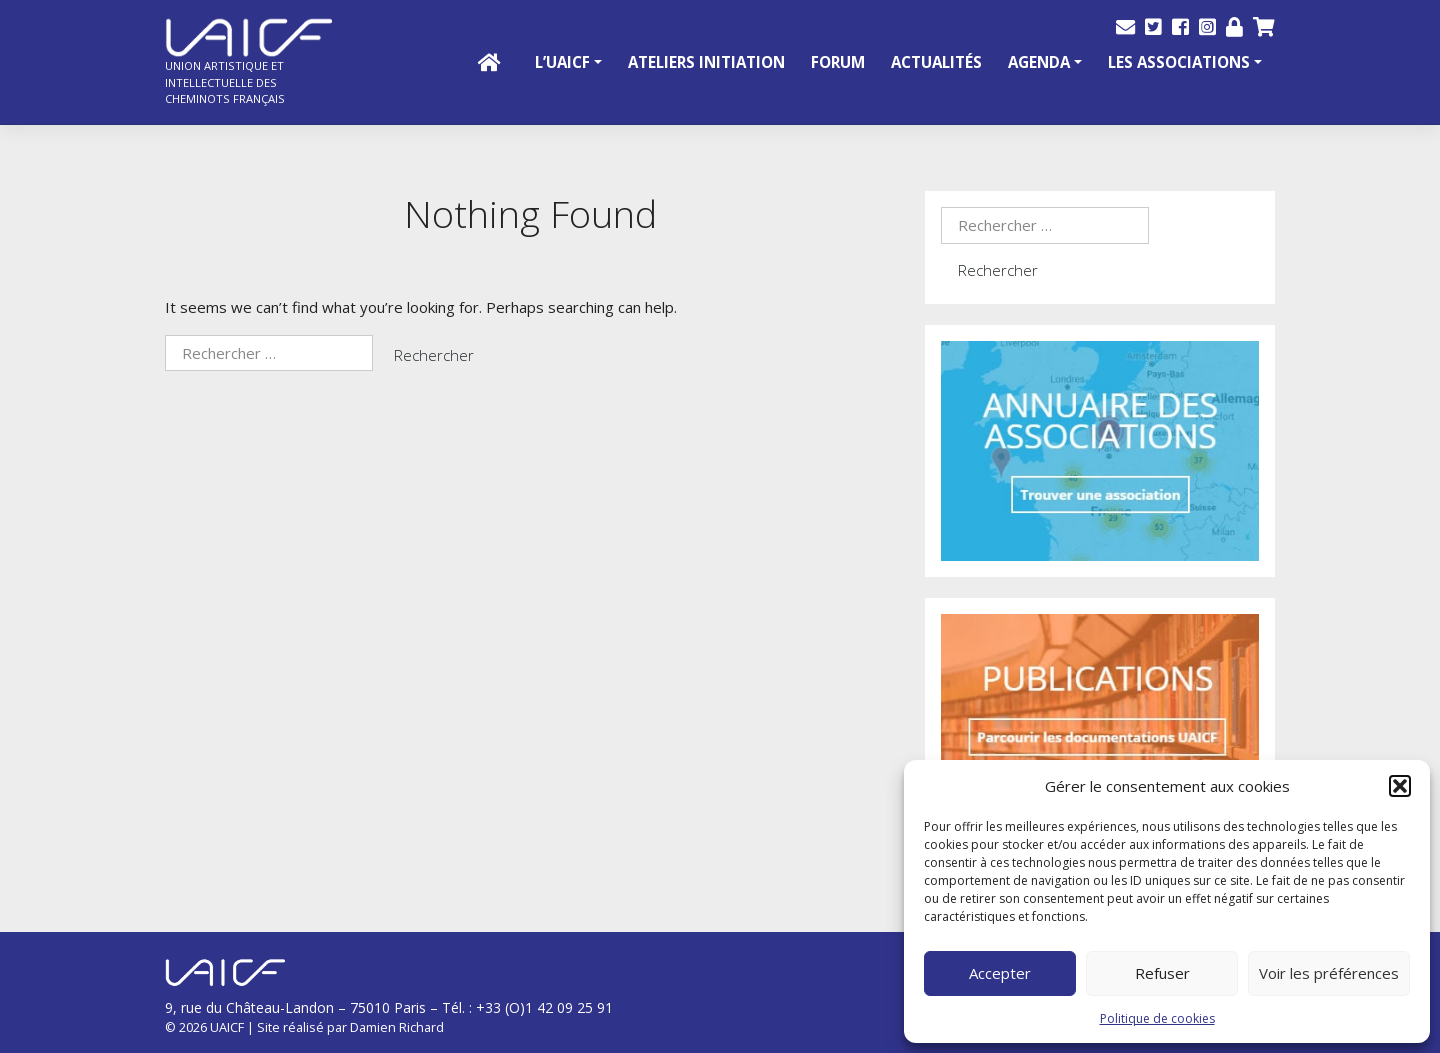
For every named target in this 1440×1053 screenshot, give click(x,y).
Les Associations (1179, 62)
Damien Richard (397, 1027)
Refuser (1162, 973)
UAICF (227, 1027)
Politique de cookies (1157, 1018)
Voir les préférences (1329, 973)
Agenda (1039, 62)
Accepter (1000, 973)
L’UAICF (562, 62)
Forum (838, 62)
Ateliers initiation (706, 62)
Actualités (936, 62)
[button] (1400, 786)
